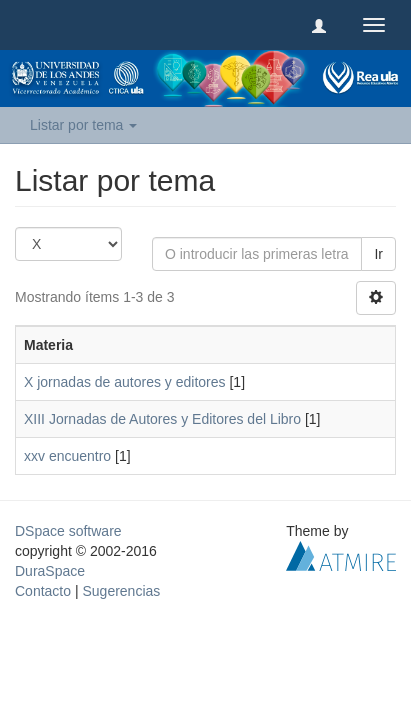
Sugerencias (121, 591)
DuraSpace (50, 571)
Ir (378, 254)
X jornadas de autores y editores (125, 382)
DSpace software (68, 531)
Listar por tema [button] (83, 125)
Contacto (43, 591)
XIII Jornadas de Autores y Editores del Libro (162, 419)
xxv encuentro (67, 456)
